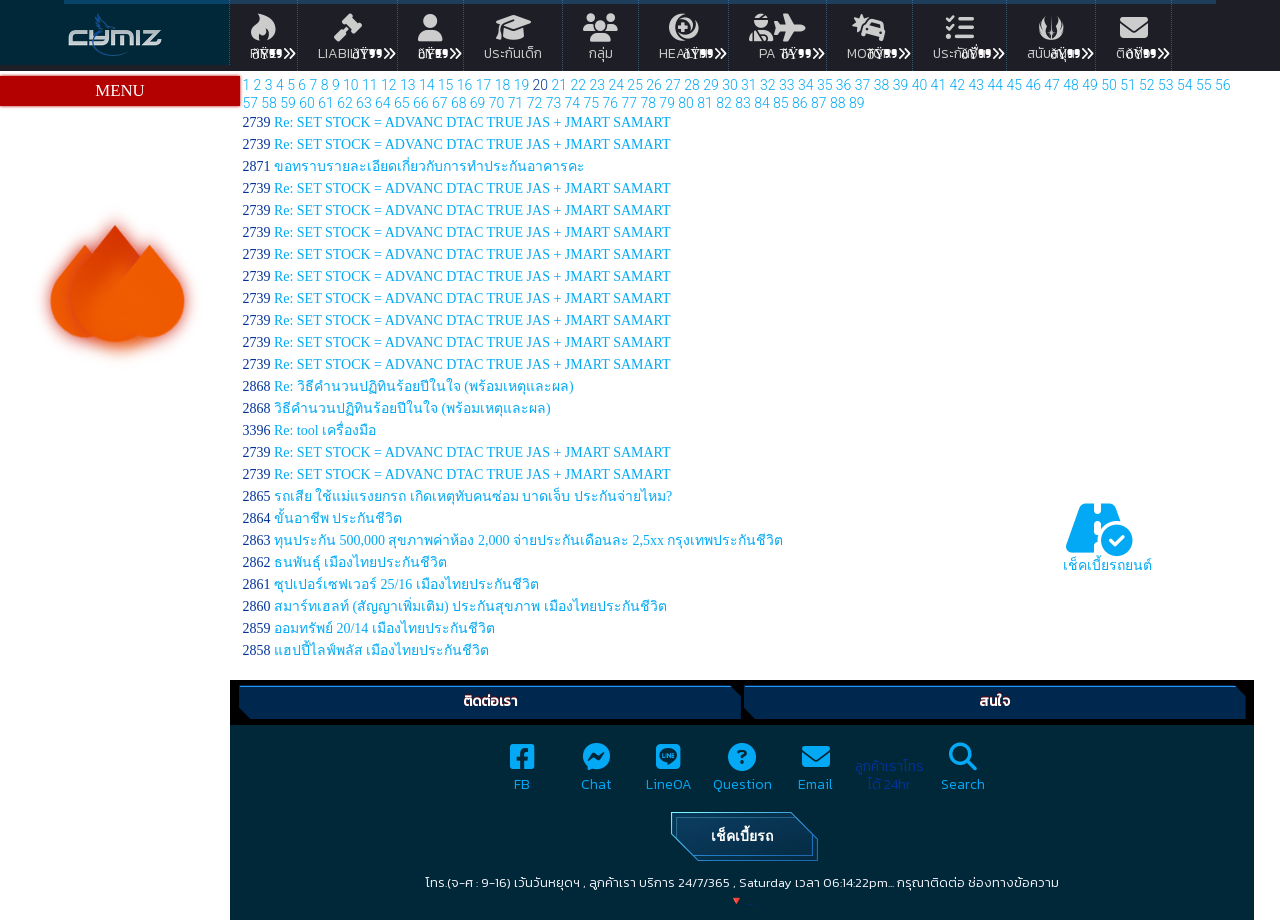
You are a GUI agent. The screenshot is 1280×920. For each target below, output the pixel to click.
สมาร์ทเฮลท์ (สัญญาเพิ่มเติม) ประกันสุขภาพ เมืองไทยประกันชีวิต (470, 606)
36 (844, 85)
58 (269, 103)
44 (995, 85)
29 (711, 85)
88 (838, 103)
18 (503, 85)
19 (522, 85)
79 (667, 103)
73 (554, 103)
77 (629, 103)
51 (1128, 85)
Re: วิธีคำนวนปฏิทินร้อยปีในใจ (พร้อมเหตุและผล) (424, 386)
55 (1204, 85)
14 (427, 85)
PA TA (777, 41)
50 (1109, 85)
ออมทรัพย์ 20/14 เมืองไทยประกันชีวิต (384, 628)
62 (345, 103)
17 (484, 85)
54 (1185, 85)
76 (611, 103)
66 (421, 103)
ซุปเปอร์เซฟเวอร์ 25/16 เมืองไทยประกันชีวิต (406, 584)
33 (787, 85)
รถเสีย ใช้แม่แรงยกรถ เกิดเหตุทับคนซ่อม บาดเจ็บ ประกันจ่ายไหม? (473, 496)
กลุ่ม (600, 41)
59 (288, 103)
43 (977, 85)
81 (705, 103)
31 (749, 85)
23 (597, 85)
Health (683, 41)
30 (730, 85)
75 (592, 103)
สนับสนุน (1051, 41)
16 (465, 85)
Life (430, 41)
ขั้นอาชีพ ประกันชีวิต (338, 518)
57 (250, 103)
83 (743, 103)
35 (825, 85)
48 (1071, 85)
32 (768, 85)
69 (478, 103)
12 (389, 85)
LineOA (669, 773)
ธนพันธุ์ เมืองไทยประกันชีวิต (361, 562)
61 (326, 103)
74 (573, 103)
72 (535, 103)
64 (383, 103)
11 (370, 85)
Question (742, 773)
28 (692, 85)
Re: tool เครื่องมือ (325, 430)
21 (560, 85)
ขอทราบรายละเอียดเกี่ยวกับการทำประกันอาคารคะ (429, 166)
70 (497, 103)
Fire (263, 41)
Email (815, 773)
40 (920, 85)
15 (446, 85)
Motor (869, 41)
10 (351, 85)
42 (958, 85)
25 (635, 85)
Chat (596, 773)
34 (806, 85)
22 (579, 85)
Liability (347, 41)
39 (901, 85)
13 (408, 85)
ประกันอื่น (959, 41)
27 (673, 85)
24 (616, 85)
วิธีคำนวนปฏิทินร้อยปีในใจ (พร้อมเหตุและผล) (412, 408)
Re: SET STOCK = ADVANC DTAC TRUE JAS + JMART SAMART (472, 122)
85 (781, 103)
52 (1147, 85)
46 (1033, 85)
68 (459, 103)
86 (800, 103)
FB (522, 773)
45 (1014, 85)
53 (1166, 85)
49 (1090, 85)
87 (819, 103)
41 (939, 85)
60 (307, 103)
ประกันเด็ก (513, 41)
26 (654, 85)
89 (857, 103)
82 (724, 103)
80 (686, 103)
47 (1052, 85)
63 (364, 103)
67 (440, 103)
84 (762, 103)
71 (516, 103)
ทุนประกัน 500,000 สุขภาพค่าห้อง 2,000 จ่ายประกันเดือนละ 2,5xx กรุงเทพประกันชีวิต (529, 540)
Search (963, 773)
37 (863, 85)
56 (1223, 85)
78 (648, 103)
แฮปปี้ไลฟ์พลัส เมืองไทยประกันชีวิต (382, 650)
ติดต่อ (1133, 41)
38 (882, 85)
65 (402, 103)
